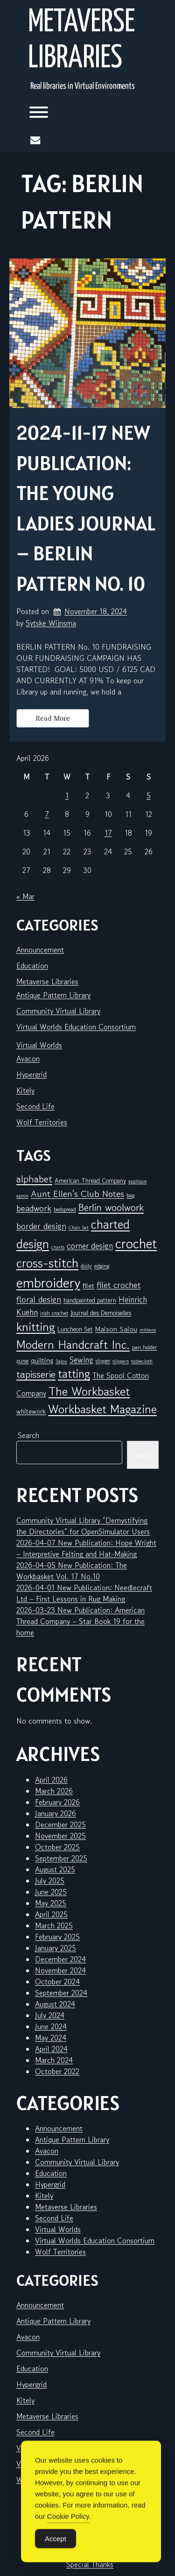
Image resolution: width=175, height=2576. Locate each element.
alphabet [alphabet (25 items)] (34, 1179)
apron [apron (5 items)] (22, 1195)
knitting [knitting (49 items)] (35, 1326)
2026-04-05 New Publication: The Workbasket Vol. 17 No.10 (71, 1571)
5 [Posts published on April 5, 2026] (149, 795)
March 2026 (54, 1790)
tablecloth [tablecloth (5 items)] (142, 1361)
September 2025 (61, 1858)
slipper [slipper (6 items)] (103, 1361)
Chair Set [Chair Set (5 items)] (79, 1227)
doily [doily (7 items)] (86, 1265)
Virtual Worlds (39, 1045)
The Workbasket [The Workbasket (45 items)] (89, 1391)
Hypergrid (31, 1074)
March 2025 (54, 1925)
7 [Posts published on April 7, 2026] (47, 814)
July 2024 (49, 2015)
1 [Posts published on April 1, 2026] (67, 795)
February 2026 (57, 1802)
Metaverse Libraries (81, 40)
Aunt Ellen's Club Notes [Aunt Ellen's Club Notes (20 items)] (77, 1194)
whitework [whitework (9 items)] (31, 1411)
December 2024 (60, 1959)
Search (28, 1435)
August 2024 (55, 2004)
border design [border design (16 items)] (41, 1226)
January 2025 (55, 1947)
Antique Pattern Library (53, 995)
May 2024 (50, 2037)
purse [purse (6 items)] (22, 1361)
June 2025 (51, 1891)
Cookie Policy (68, 2530)
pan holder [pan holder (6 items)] (144, 1347)
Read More (52, 718)
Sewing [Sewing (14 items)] (81, 1360)
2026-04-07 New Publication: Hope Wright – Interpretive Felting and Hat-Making (86, 1548)
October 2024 (57, 1981)
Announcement (40, 949)
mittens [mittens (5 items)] (148, 1329)
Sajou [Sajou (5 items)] (61, 1361)
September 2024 (61, 1992)
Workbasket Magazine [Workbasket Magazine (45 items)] (102, 1409)
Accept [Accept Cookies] (55, 2553)
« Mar (25, 896)
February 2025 (57, 1936)
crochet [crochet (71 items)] (136, 1243)
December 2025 (60, 1824)
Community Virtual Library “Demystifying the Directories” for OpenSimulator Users (83, 1526)
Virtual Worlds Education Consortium (76, 1026)
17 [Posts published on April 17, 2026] (108, 832)
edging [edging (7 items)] (101, 1265)
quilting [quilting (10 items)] (42, 1360)
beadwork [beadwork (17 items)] (33, 1208)
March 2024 (54, 2060)
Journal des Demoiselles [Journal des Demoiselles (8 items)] (100, 1312)
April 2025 (51, 1914)
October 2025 (57, 1847)
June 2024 (51, 2026)
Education (32, 965)
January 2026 (55, 1813)
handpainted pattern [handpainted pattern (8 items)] (89, 1300)
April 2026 (51, 1779)
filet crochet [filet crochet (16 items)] (118, 1285)
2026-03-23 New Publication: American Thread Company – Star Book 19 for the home (80, 1621)
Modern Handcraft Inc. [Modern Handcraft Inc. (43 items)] (73, 1344)
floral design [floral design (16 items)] (38, 1299)
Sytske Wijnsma (51, 623)
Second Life (35, 1106)
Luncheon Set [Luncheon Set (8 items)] (75, 1329)
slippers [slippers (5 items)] (120, 1361)
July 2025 (49, 1880)
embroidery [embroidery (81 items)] (48, 1282)
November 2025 (60, 1835)
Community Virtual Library (58, 1010)
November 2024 (60, 1970)
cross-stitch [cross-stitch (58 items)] (47, 1263)
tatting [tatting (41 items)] (74, 1374)
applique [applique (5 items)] (137, 1181)
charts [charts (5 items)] (57, 1247)
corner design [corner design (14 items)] (90, 1246)
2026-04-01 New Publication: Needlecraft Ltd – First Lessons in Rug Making (84, 1593)
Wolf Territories (41, 1122)
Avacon (28, 1058)
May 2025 (50, 1903)
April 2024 (51, 2048)
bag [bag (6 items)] (130, 1195)
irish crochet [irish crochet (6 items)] (54, 1313)
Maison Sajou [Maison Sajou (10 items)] (116, 1329)
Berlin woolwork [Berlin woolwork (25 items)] (111, 1208)
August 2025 (55, 1869)
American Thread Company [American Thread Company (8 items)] (90, 1180)
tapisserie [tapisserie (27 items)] (36, 1374)
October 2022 (57, 2071)
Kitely (25, 1090)
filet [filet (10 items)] (88, 1285)
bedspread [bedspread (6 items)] (65, 1209)
